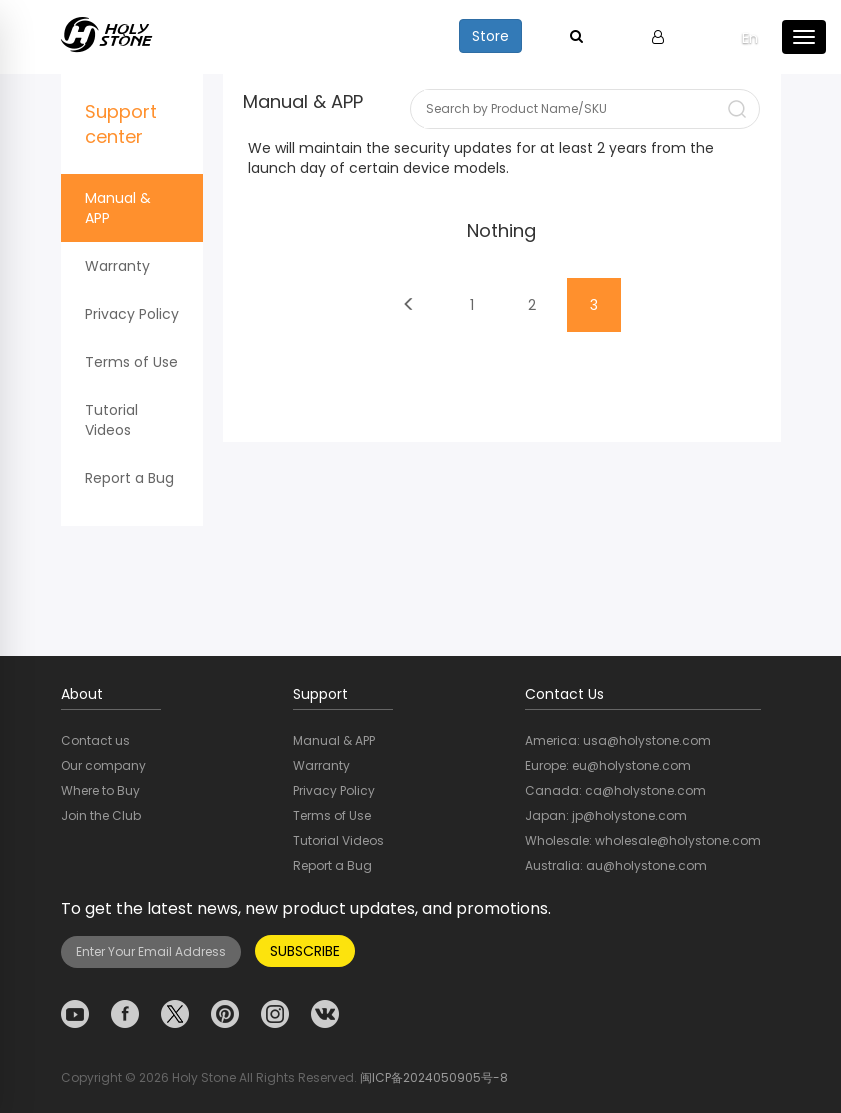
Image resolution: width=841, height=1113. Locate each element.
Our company (103, 765)
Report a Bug (129, 478)
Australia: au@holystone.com (616, 865)
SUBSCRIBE (305, 951)
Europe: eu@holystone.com (608, 765)
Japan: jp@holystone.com (606, 815)
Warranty (117, 266)
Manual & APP (118, 208)
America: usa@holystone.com (618, 740)
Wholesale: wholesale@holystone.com (643, 840)
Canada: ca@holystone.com (615, 790)
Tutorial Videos (111, 420)
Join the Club (101, 815)
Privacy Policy (132, 314)
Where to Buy (100, 790)
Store (490, 36)
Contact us (95, 740)
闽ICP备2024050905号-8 (434, 1077)
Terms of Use (131, 362)
